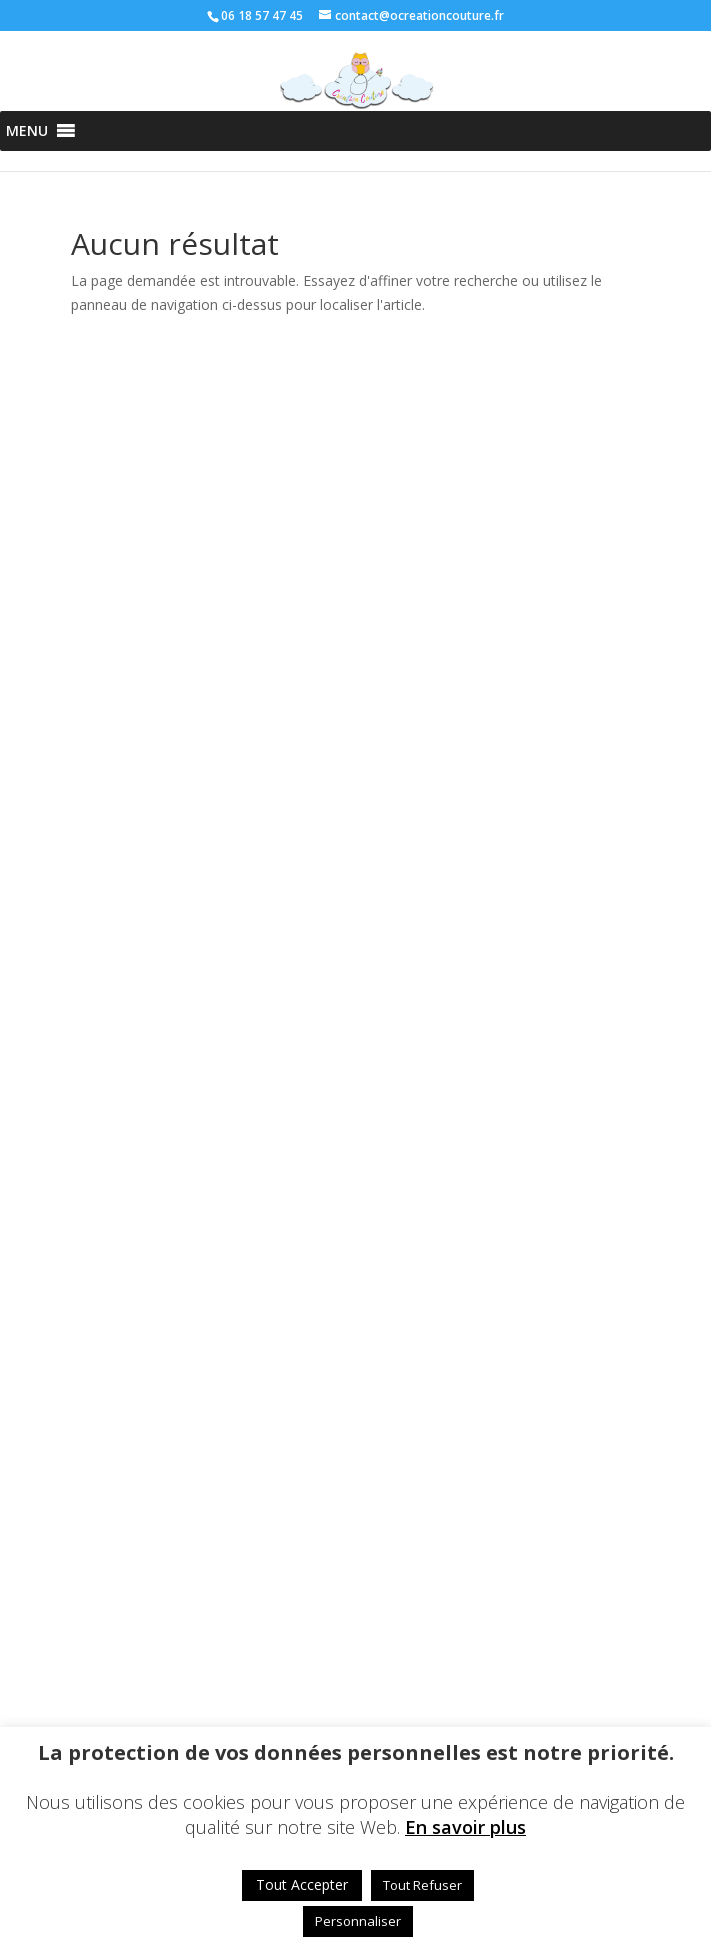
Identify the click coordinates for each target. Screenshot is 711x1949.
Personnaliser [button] (358, 1921)
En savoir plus (465, 1827)
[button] (27, 131)
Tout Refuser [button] (422, 1885)
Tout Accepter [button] (302, 1884)
